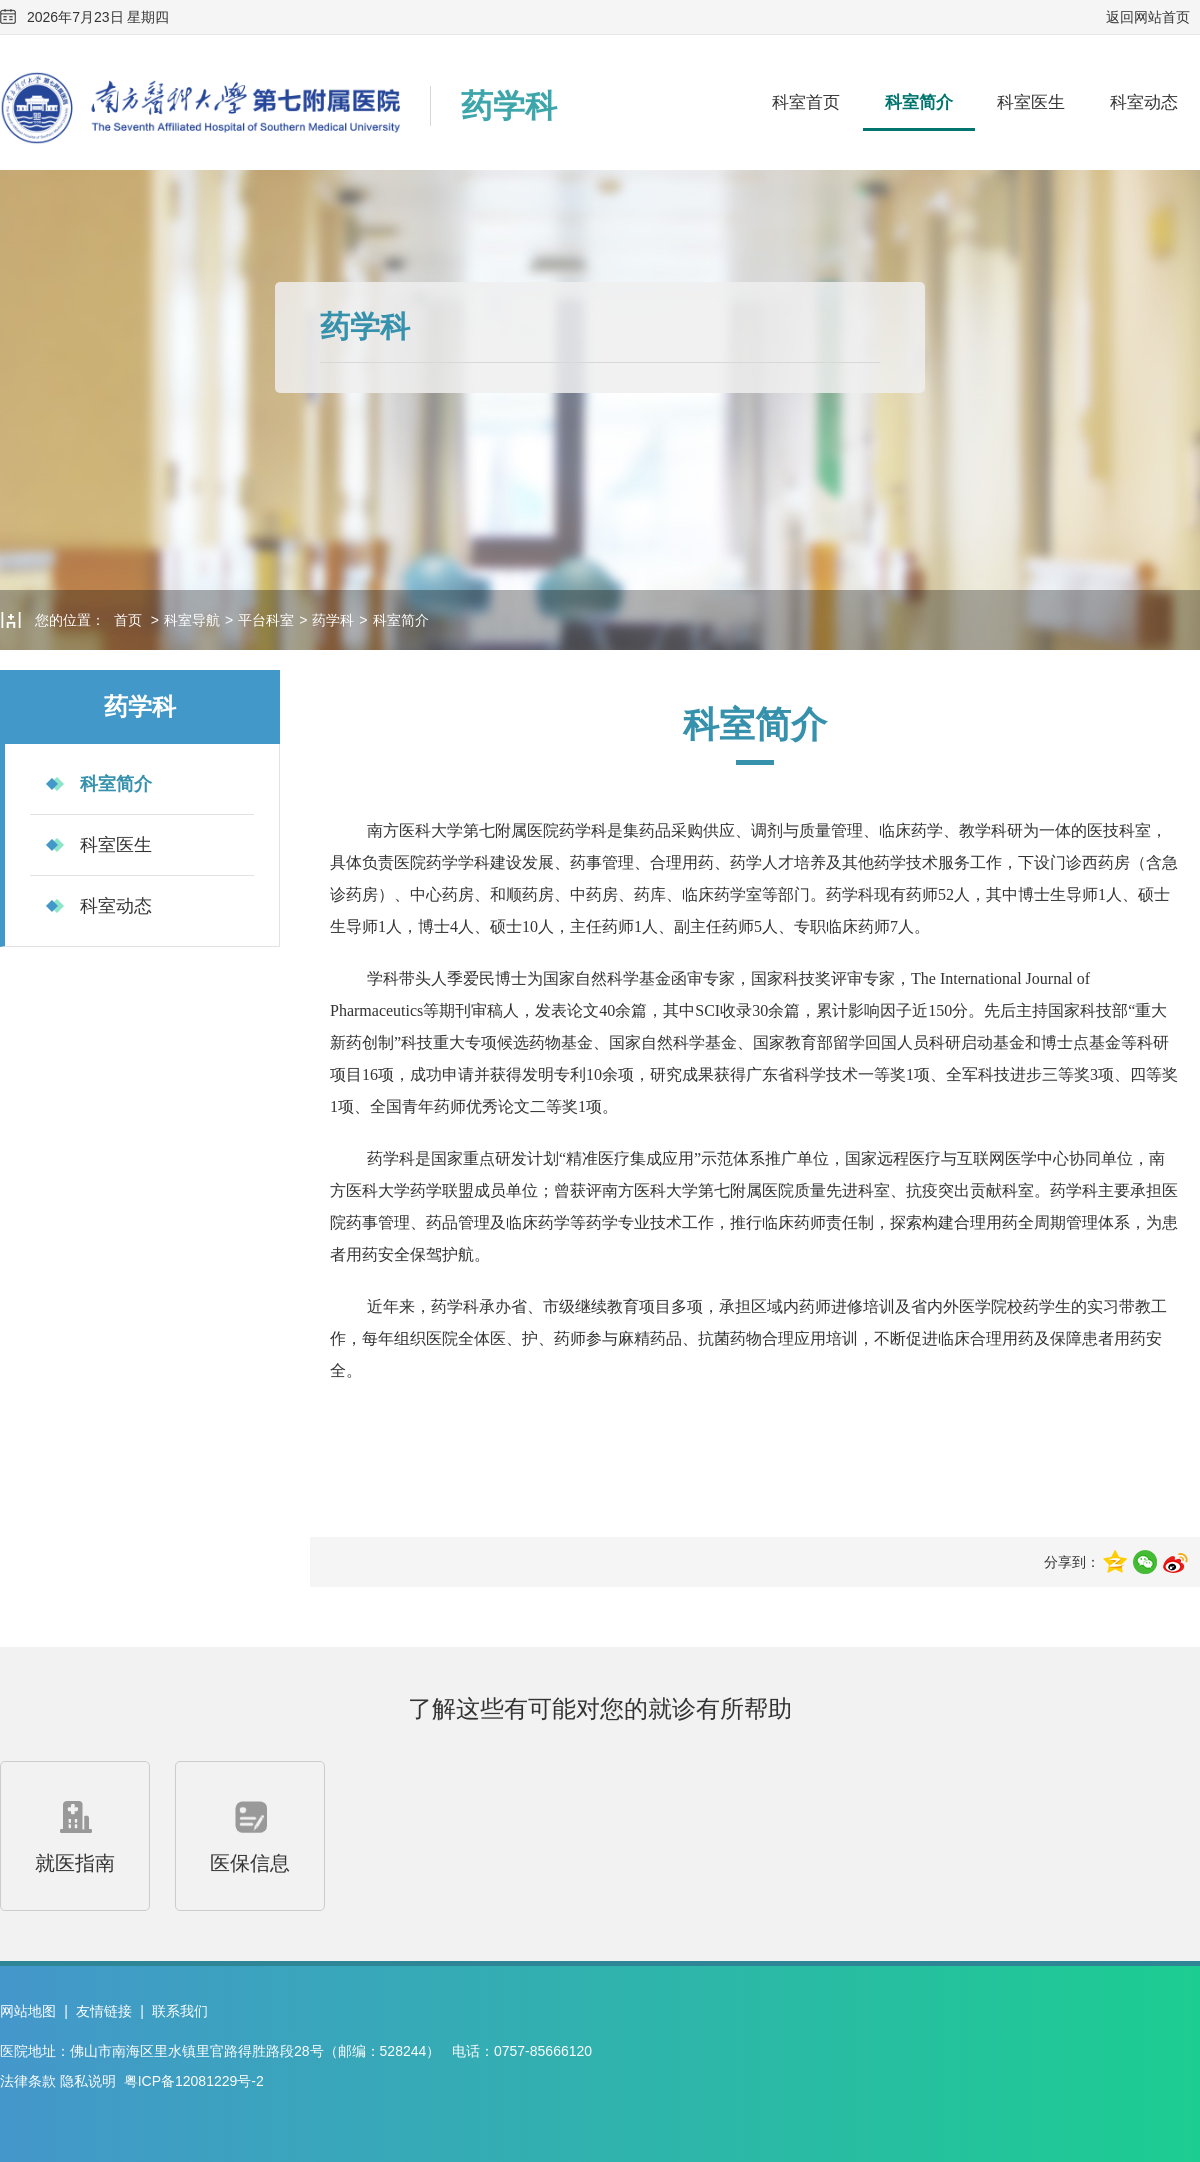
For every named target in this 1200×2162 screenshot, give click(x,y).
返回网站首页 (1148, 17)
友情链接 (104, 2011)
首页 (128, 620)
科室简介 (919, 102)
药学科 (333, 620)
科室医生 (1031, 102)
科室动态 (1144, 102)
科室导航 (192, 620)
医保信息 (250, 1833)
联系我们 (180, 2011)
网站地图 (28, 2011)
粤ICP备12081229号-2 (194, 2081)
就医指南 (75, 1833)
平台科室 (266, 620)
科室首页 (806, 102)
